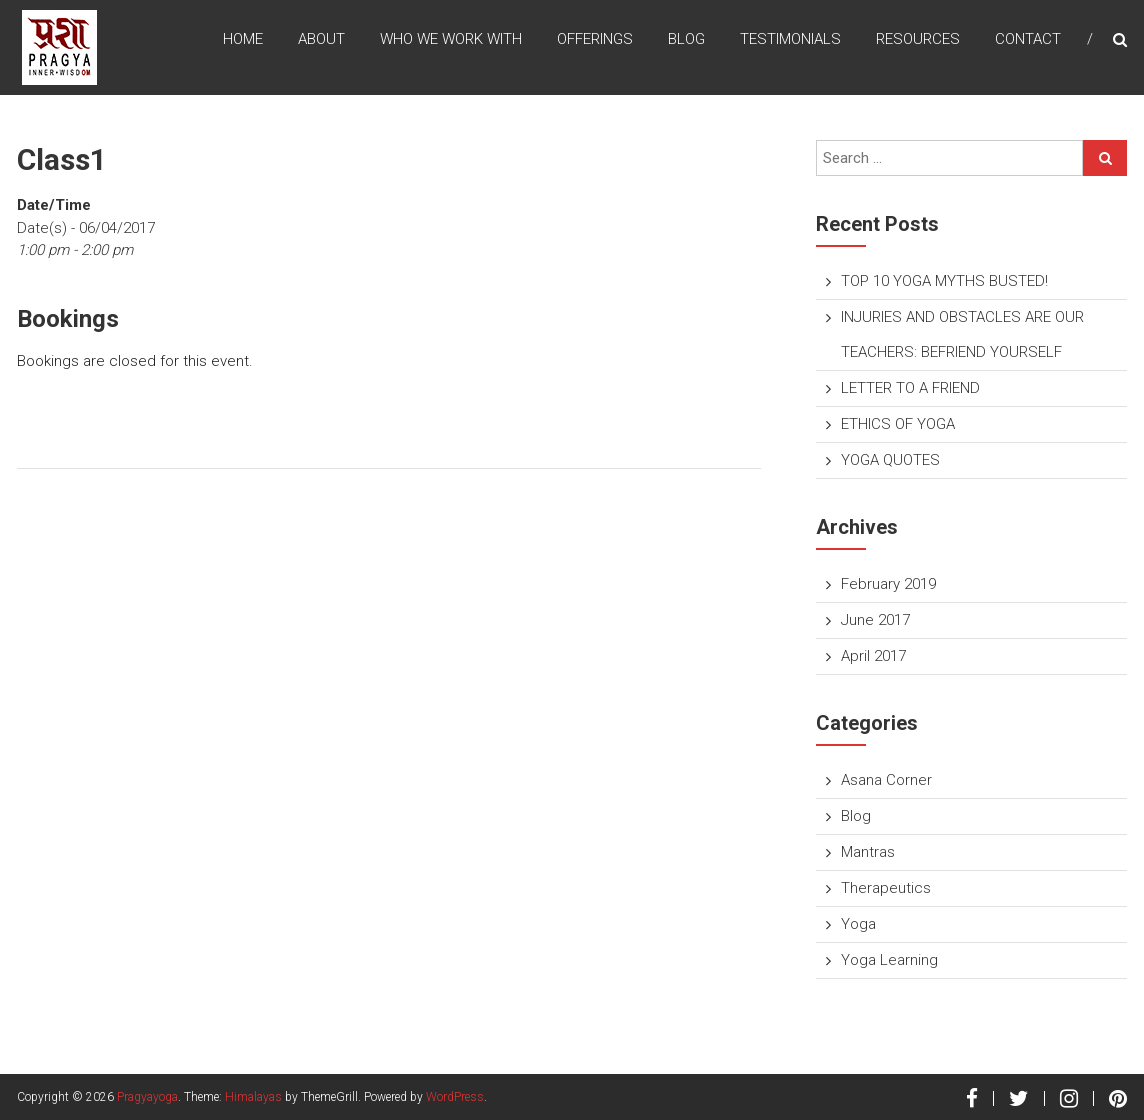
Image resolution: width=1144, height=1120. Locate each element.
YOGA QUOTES (890, 460)
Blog (686, 39)
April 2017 (873, 656)
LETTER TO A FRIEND (910, 388)
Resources (918, 39)
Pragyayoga (147, 1097)
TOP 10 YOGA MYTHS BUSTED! (944, 281)
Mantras (868, 852)
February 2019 (888, 584)
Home (243, 39)
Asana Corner (886, 780)
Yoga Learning (889, 960)
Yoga (858, 924)
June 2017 (875, 620)
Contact (1028, 39)
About (321, 39)
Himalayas (253, 1097)
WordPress (455, 1097)
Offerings (595, 39)
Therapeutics (886, 888)
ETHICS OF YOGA (898, 424)
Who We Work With (451, 39)
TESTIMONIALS (790, 39)
